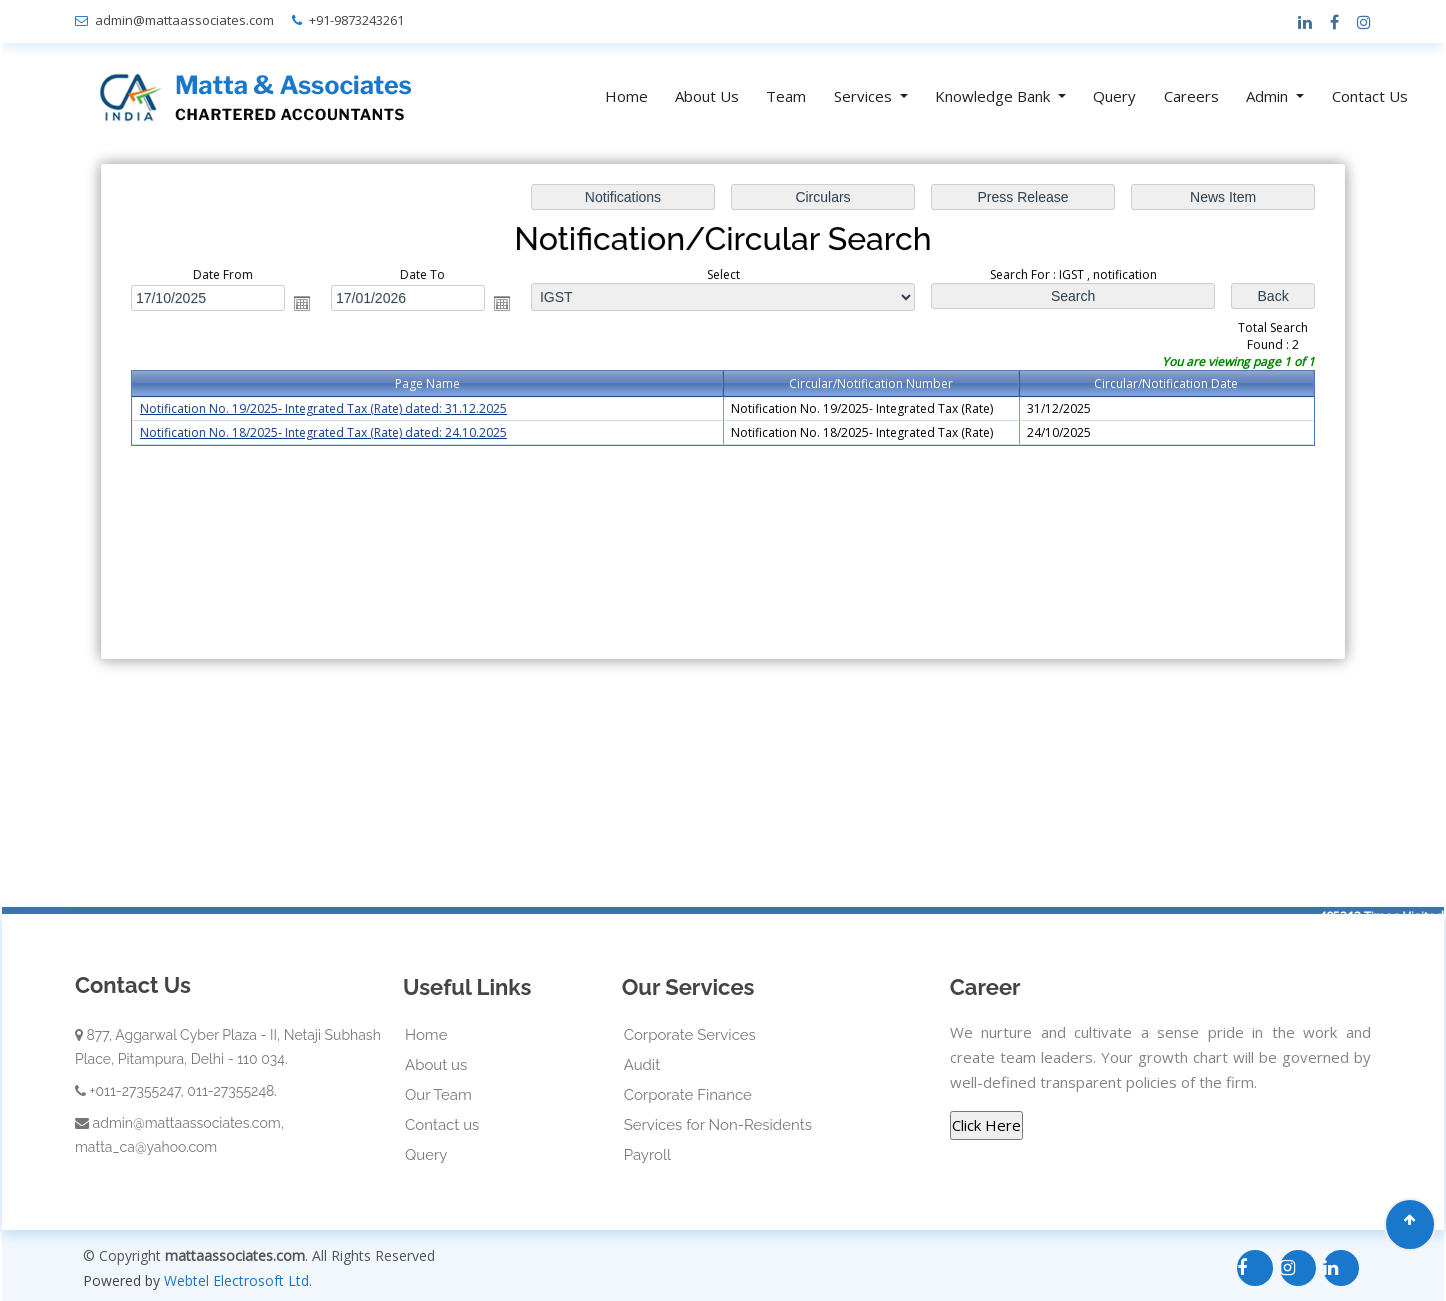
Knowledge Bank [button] (994, 96)
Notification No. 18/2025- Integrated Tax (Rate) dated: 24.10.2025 (333, 432)
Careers (1191, 96)
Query (1114, 96)
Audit (642, 1065)
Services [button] (865, 96)
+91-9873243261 (356, 20)
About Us (707, 96)
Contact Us (1370, 96)
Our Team (438, 1095)
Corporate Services (690, 1035)
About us (436, 1065)
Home (626, 96)
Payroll (647, 1155)
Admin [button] (1269, 96)
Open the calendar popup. (311, 304)
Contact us (442, 1125)
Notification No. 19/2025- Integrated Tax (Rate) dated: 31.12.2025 (333, 409)
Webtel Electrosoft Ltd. (238, 1280)
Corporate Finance (688, 1095)
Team (786, 96)
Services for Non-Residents (718, 1125)
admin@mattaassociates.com (184, 20)
